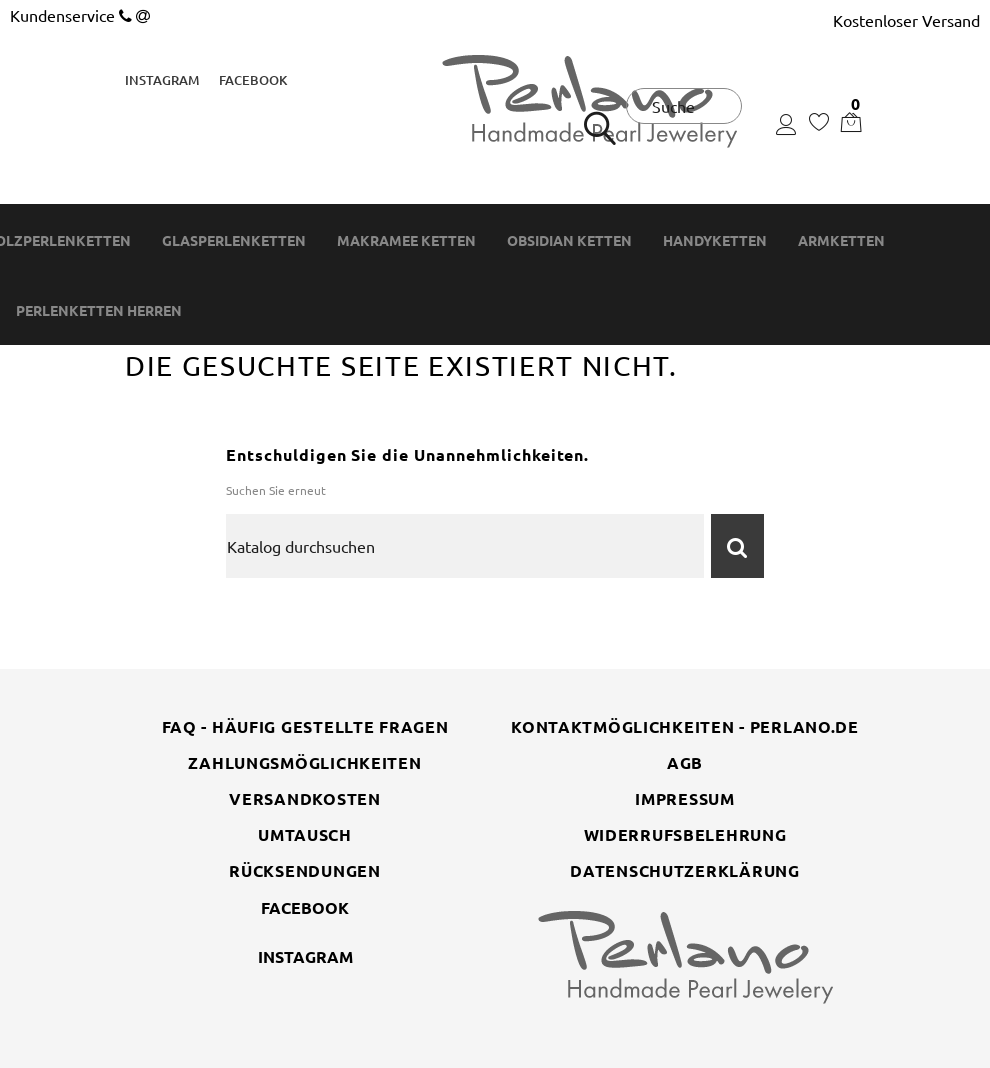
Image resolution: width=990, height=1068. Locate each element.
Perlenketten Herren (99, 310)
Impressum (684, 798)
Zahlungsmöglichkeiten (304, 762)
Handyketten (715, 240)
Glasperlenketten (234, 240)
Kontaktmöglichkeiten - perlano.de (685, 726)
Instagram (162, 80)
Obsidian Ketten (569, 240)
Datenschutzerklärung (684, 870)
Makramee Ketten (406, 240)
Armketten (841, 240)
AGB (685, 762)
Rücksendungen (304, 870)
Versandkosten (304, 798)
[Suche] (465, 546)
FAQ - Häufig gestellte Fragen (305, 726)
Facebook (253, 80)
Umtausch (305, 834)
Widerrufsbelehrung (685, 834)
